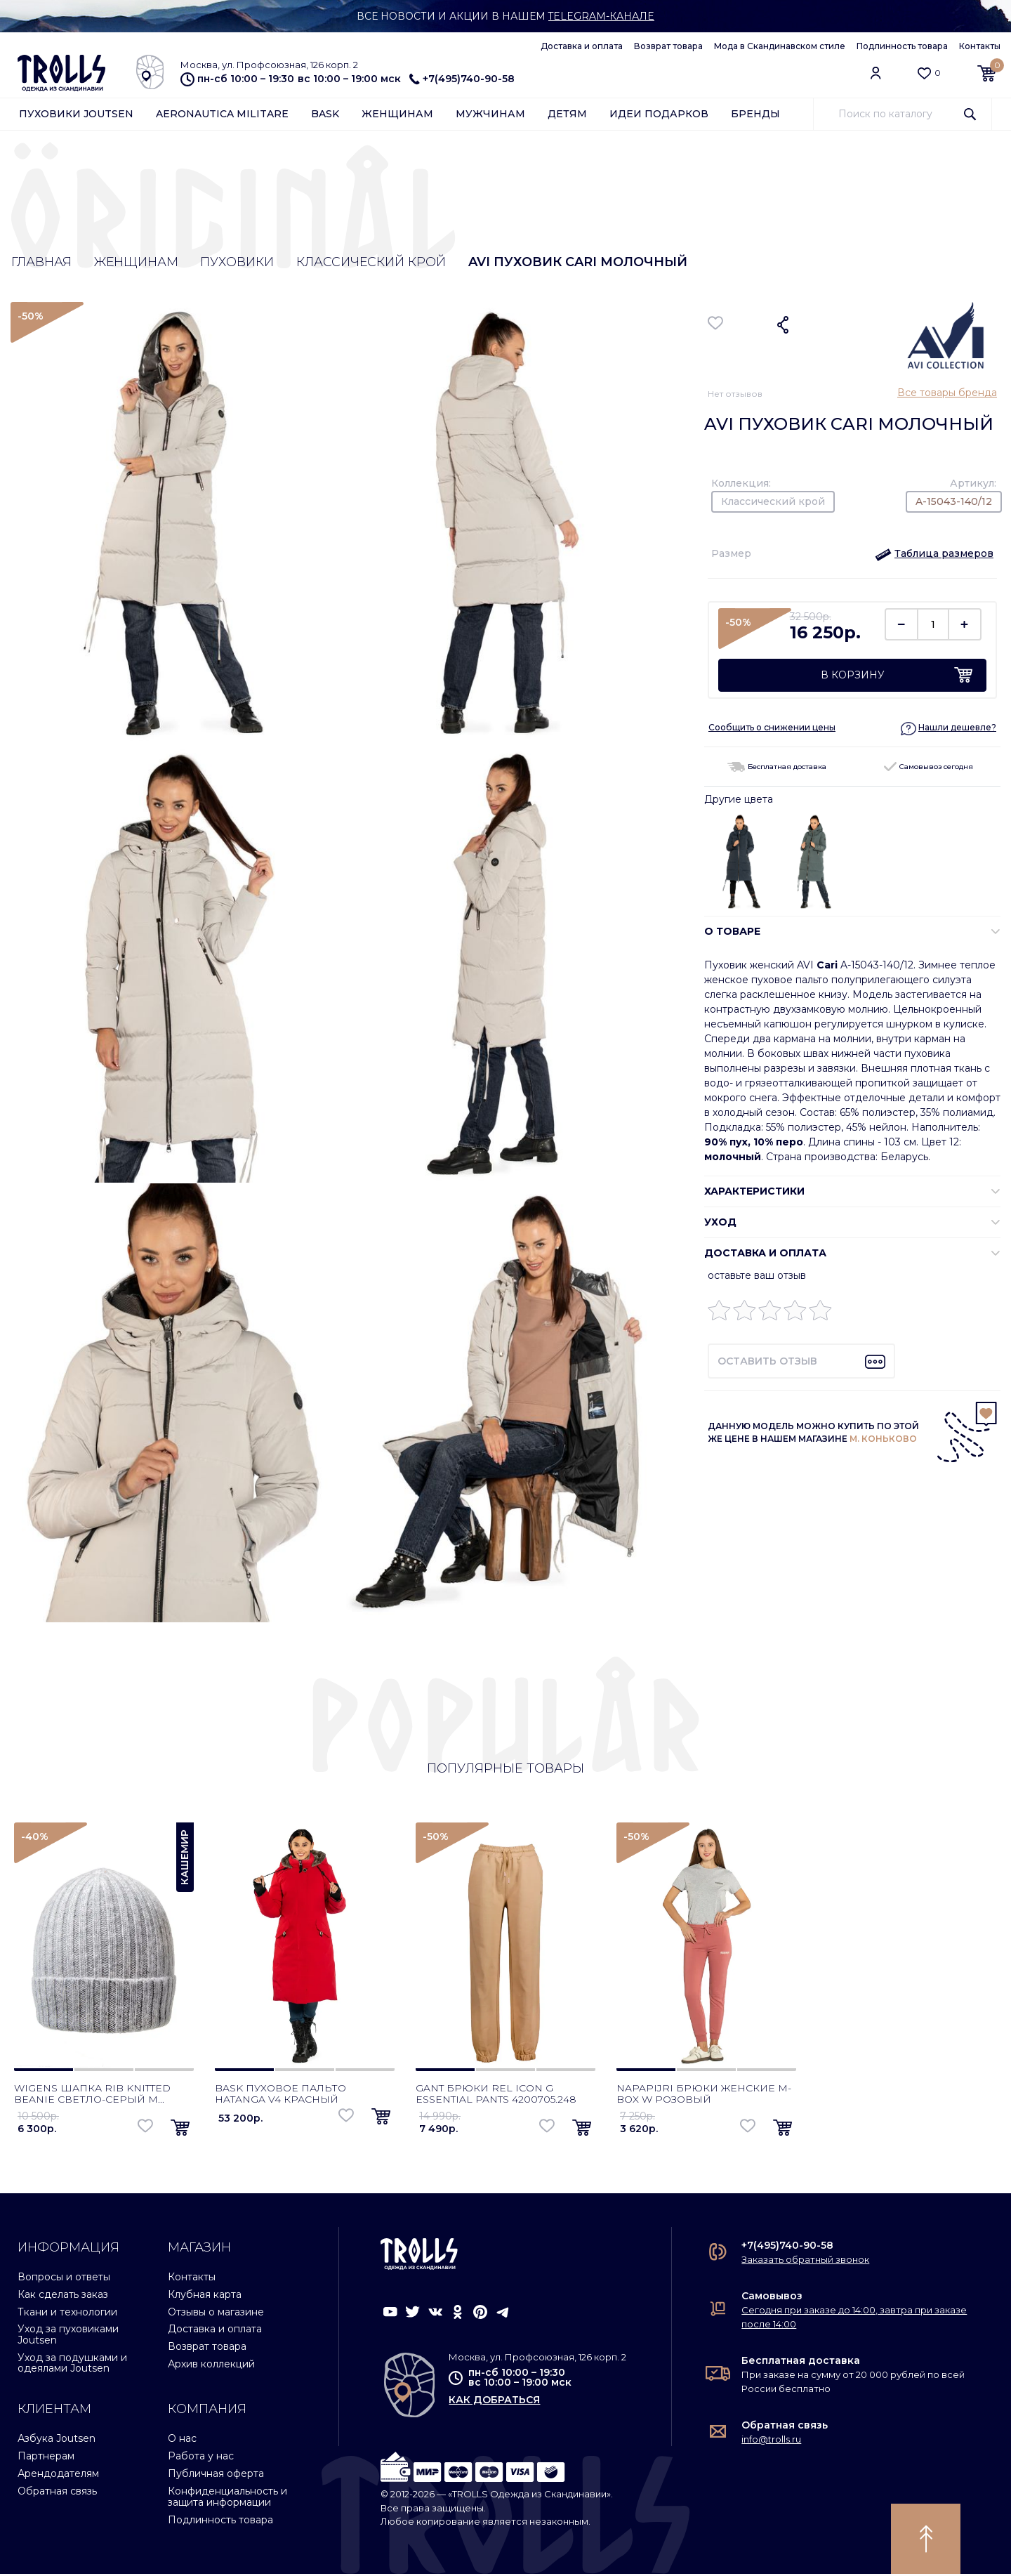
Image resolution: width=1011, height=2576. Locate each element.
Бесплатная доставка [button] (776, 766)
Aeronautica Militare (222, 113)
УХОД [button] (720, 1222)
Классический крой (373, 262)
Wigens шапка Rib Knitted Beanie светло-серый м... (92, 2096)
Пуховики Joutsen (76, 113)
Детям (567, 113)
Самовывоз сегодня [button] (928, 766)
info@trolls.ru (771, 2441)
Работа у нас (201, 2458)
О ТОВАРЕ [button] (732, 931)
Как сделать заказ (63, 2295)
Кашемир (184, 1859)
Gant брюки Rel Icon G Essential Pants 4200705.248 (496, 2096)
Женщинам (397, 113)
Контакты (979, 46)
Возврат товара (668, 46)
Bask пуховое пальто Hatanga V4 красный (280, 2096)
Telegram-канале (601, 16)
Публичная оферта (216, 2475)
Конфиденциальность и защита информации (227, 2498)
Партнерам (46, 2458)
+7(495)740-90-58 (462, 78)
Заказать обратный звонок (805, 2261)
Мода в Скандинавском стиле (779, 46)
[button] (934, 554)
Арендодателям (58, 2475)
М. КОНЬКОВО (883, 1438)
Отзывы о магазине (216, 2313)
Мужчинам (490, 113)
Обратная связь (57, 2493)
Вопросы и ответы (64, 2279)
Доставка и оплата (582, 46)
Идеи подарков (658, 113)
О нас (182, 2440)
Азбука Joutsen (56, 2440)
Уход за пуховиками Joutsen (68, 2336)
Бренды (755, 113)
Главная (41, 262)
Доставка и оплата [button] (765, 1253)
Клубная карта (205, 2295)
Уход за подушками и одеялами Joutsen (72, 2365)
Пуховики (238, 262)
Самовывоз (771, 2298)
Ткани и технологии (67, 2313)
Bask (325, 113)
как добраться (494, 2402)
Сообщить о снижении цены (771, 728)
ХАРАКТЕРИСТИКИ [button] (754, 1191)
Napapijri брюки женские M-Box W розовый (703, 2096)
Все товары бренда (947, 393)
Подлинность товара (902, 46)
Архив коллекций (211, 2366)
